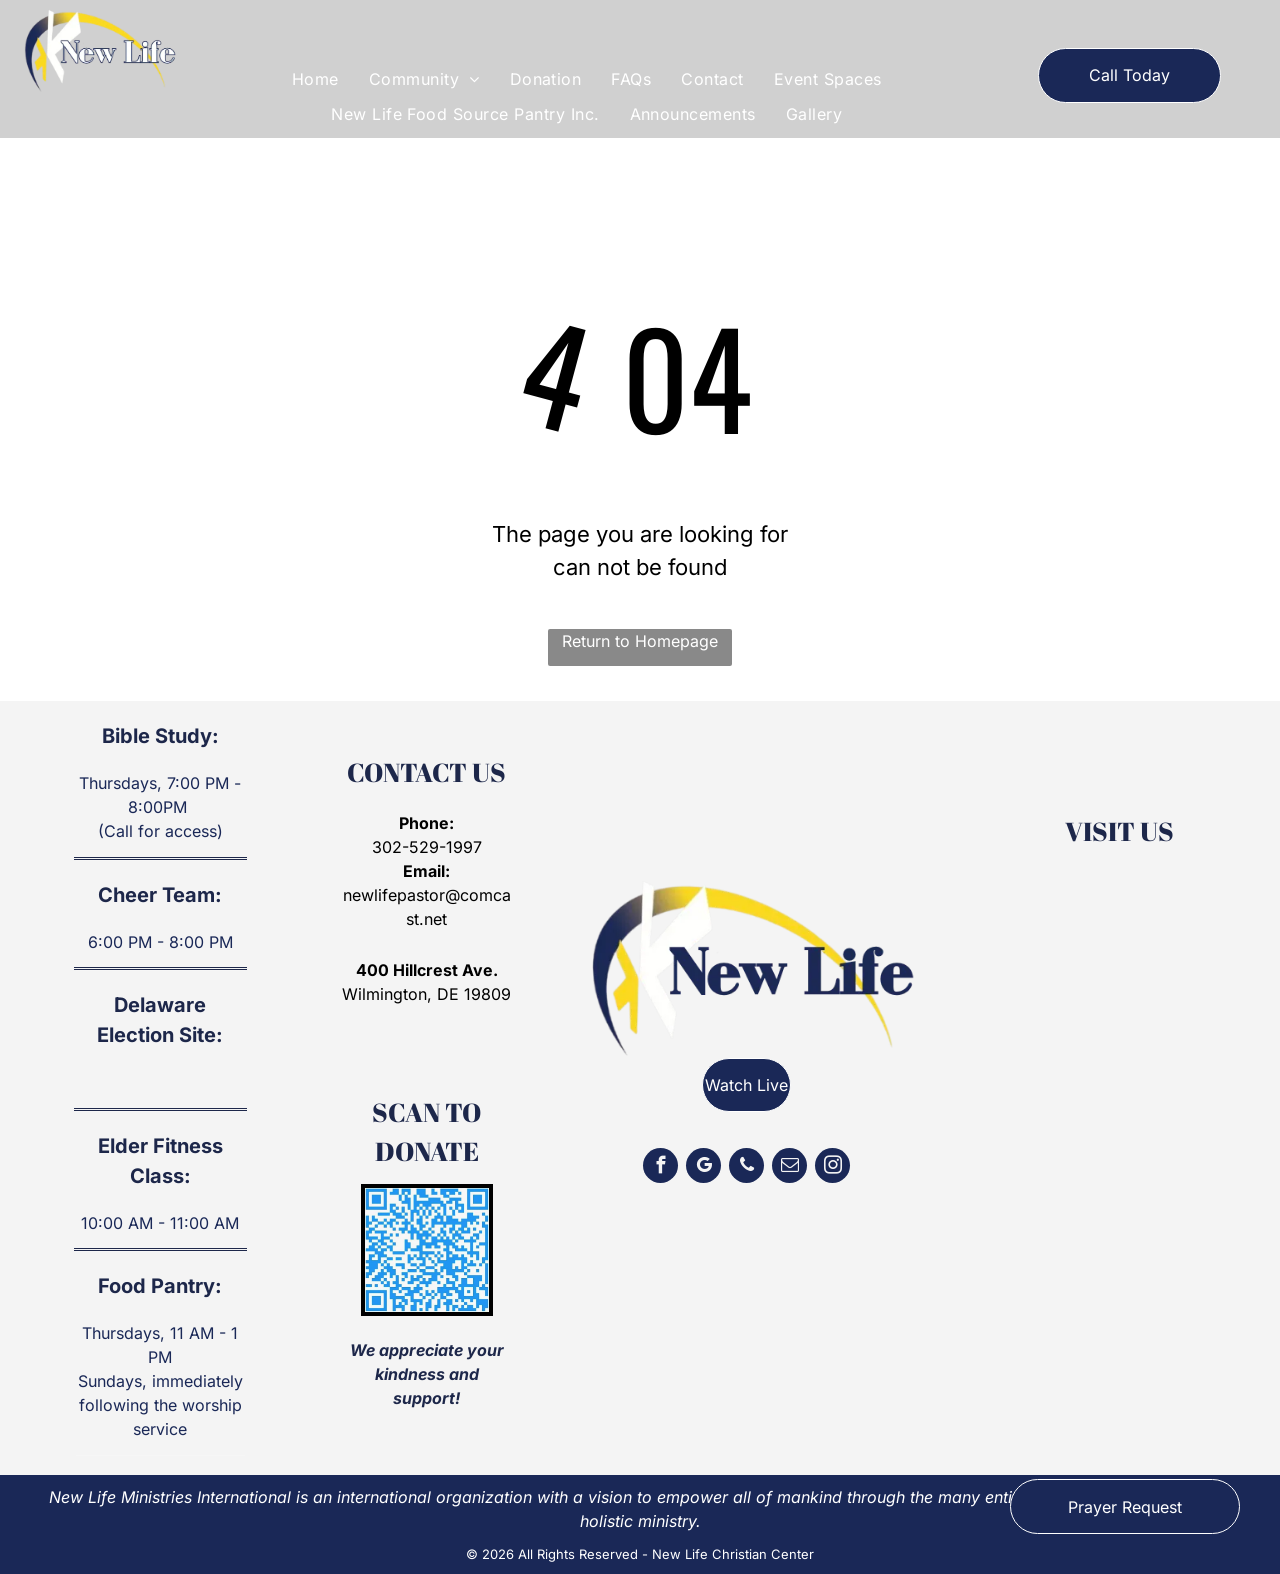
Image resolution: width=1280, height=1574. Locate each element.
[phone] (746, 1168)
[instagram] (832, 1168)
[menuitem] (315, 79)
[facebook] (660, 1168)
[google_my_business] (703, 1168)
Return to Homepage (640, 641)
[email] (789, 1168)
